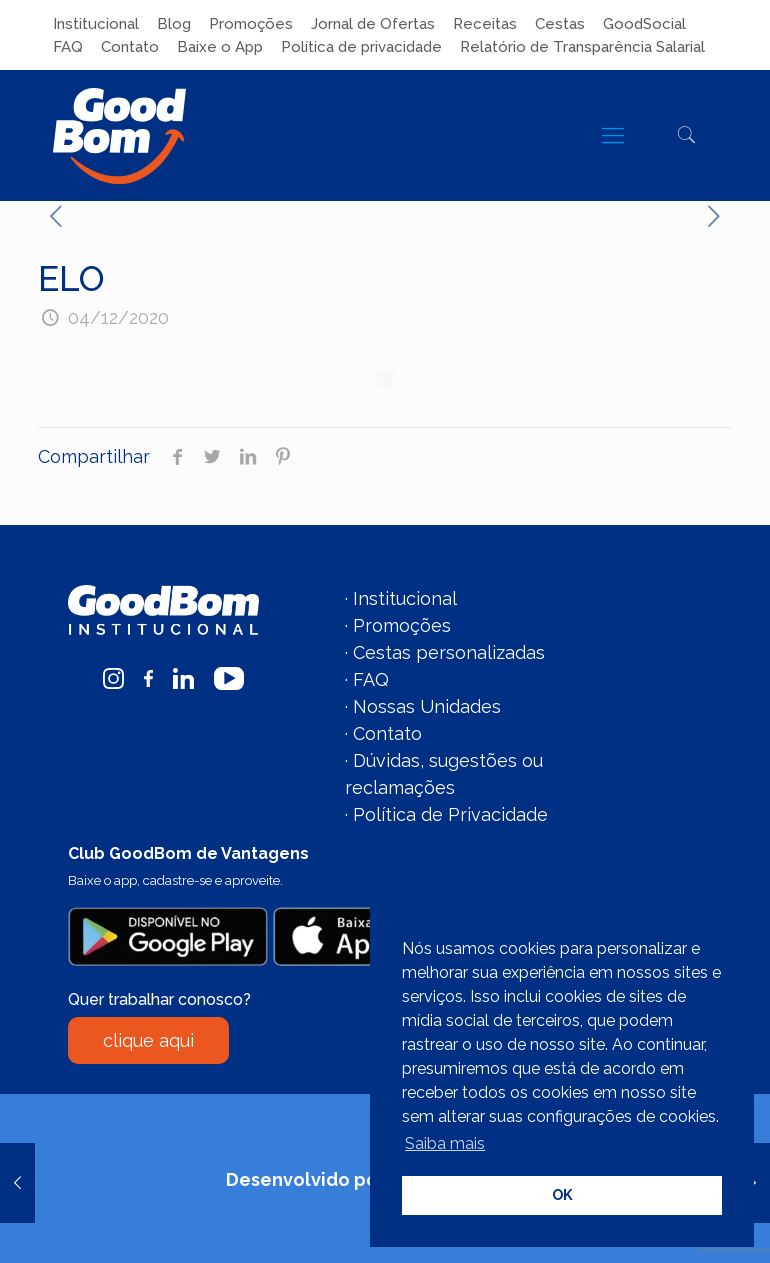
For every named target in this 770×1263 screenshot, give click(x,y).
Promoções (251, 24)
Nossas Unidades (427, 706)
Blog (174, 24)
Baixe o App (220, 47)
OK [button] (562, 1194)
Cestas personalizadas (449, 652)
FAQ (68, 47)
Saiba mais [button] (445, 1143)
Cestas (560, 24)
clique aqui (148, 1040)
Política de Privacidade (450, 814)
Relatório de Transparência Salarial (582, 47)
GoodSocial (644, 24)
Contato (130, 47)
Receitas (485, 24)
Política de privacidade (361, 47)
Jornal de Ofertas (373, 24)
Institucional (96, 24)
